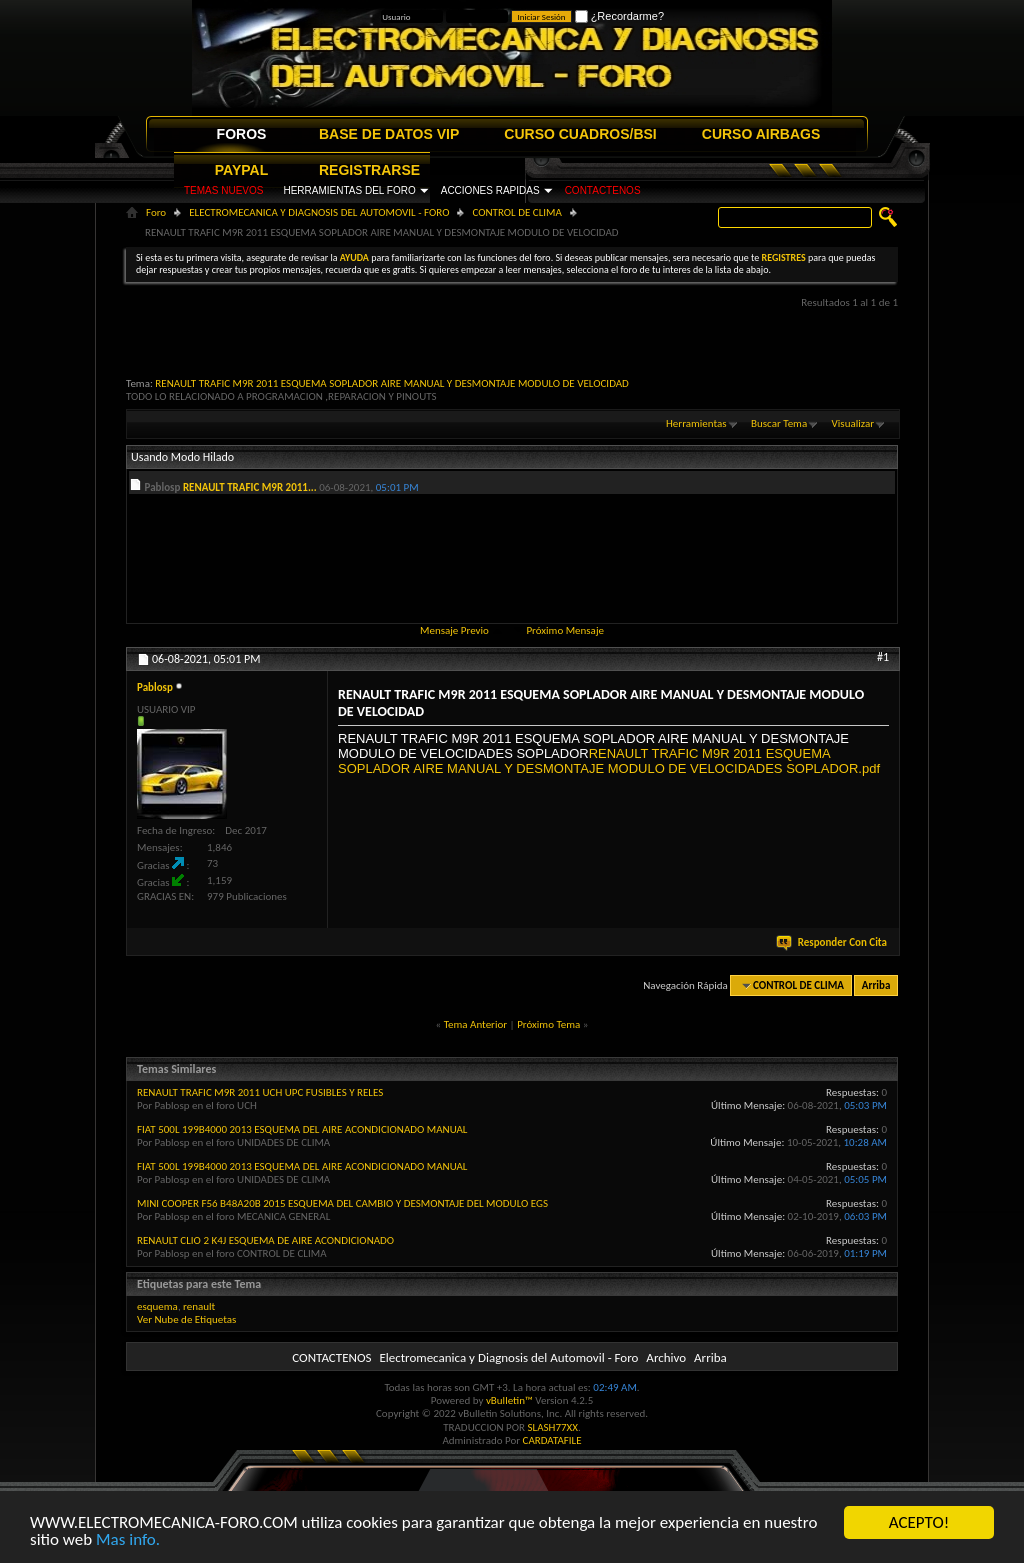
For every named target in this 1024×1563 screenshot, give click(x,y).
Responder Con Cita (833, 942)
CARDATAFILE (552, 1440)
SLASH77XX (553, 1427)
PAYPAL (241, 170)
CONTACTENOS (603, 190)
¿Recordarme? (619, 16)
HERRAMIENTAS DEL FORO (349, 190)
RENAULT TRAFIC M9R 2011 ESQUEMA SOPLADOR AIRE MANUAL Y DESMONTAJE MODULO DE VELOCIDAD (392, 383)
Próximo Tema (548, 1024)
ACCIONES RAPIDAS (490, 190)
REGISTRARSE (369, 170)
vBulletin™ (509, 1400)
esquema (157, 1306)
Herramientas (696, 423)
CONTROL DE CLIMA (516, 212)
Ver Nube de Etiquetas (186, 1319)
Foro (156, 212)
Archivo (666, 1357)
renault (199, 1306)
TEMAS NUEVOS (223, 190)
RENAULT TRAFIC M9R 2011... (250, 487)
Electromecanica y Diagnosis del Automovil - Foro (508, 1357)
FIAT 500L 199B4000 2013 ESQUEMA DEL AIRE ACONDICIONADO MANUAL (302, 1129)
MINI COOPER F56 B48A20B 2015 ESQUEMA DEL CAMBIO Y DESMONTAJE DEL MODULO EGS (342, 1203)
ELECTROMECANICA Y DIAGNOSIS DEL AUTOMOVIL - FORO (319, 212)
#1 (883, 657)
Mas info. (128, 1539)
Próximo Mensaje (565, 630)
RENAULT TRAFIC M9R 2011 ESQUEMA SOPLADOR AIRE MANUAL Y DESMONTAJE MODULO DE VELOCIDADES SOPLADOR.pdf (609, 761)
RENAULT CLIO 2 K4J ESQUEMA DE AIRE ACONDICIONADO (265, 1240)
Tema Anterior (475, 1024)
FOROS (242, 134)
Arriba (876, 985)
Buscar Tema (779, 423)
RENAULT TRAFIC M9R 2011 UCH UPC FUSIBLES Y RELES (260, 1092)
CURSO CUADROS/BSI (580, 134)
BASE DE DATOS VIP (389, 134)
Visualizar (853, 423)
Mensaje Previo (454, 630)
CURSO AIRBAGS (761, 134)
